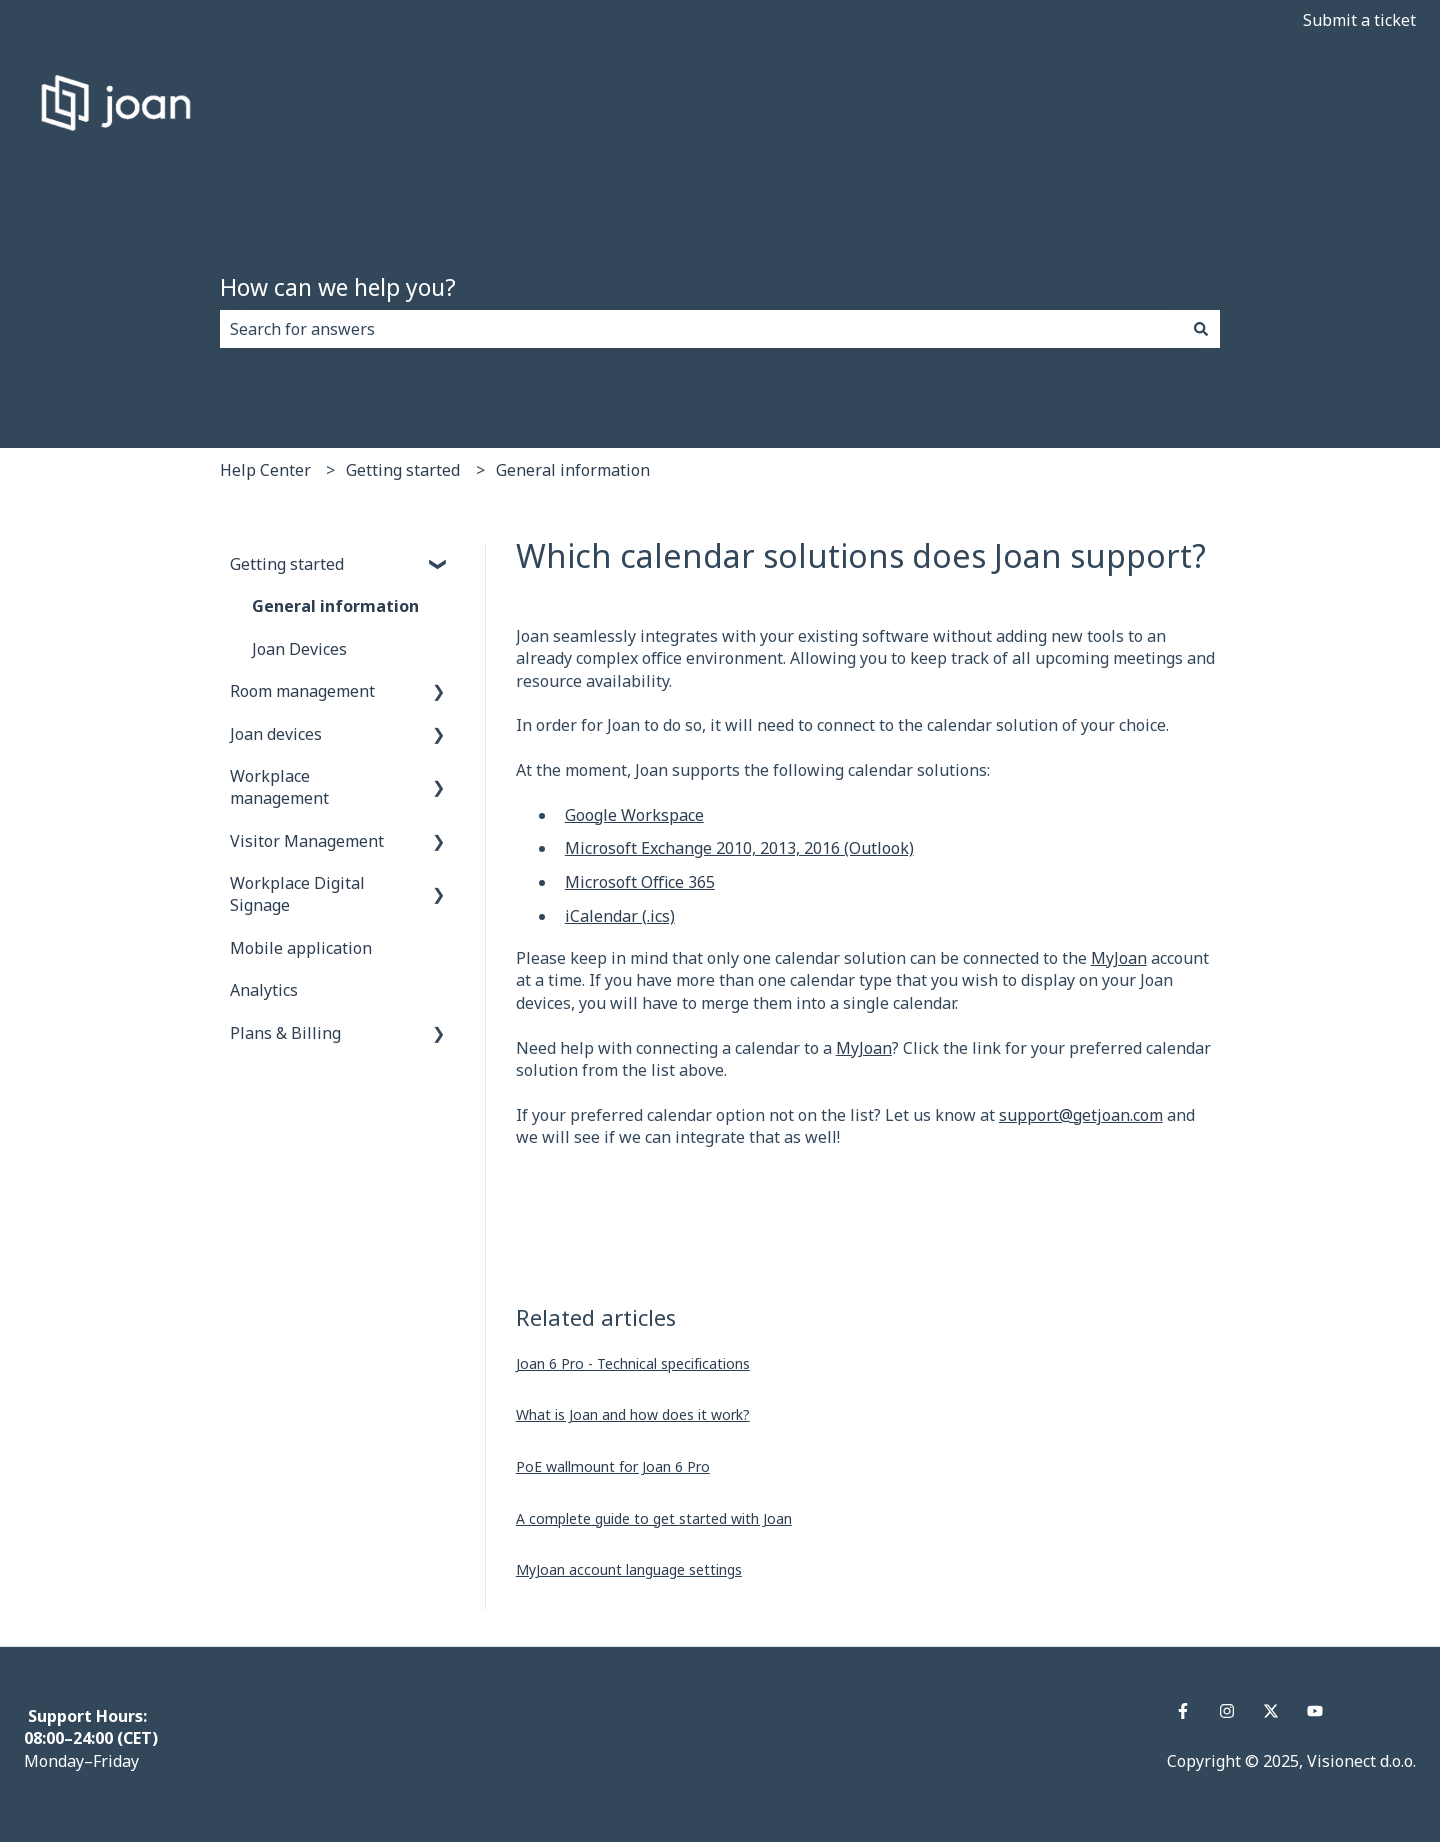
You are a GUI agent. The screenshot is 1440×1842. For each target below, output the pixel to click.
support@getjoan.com (1081, 1115)
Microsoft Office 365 (640, 882)
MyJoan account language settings (629, 1569)
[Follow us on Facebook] (1183, 1711)
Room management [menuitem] (302, 691)
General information (573, 470)
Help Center (265, 470)
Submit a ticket (1359, 20)
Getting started (403, 470)
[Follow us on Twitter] (1271, 1711)
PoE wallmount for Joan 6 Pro (613, 1466)
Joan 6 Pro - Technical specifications (633, 1363)
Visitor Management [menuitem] (307, 841)
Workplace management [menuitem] (279, 787)
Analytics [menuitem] (264, 990)
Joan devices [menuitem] (276, 734)
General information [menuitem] (335, 606)
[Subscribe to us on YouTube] (1315, 1711)
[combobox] (701, 329)
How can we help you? (338, 287)
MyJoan (1119, 958)
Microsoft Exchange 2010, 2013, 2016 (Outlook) (739, 848)
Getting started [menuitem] (287, 564)
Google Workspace (634, 815)
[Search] (1201, 329)
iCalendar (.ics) (620, 916)
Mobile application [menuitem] (301, 948)
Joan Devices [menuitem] (299, 649)
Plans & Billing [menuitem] (285, 1033)
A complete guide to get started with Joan (654, 1518)
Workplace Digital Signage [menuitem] (297, 894)
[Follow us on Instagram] (1227, 1711)
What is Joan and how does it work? (633, 1414)
